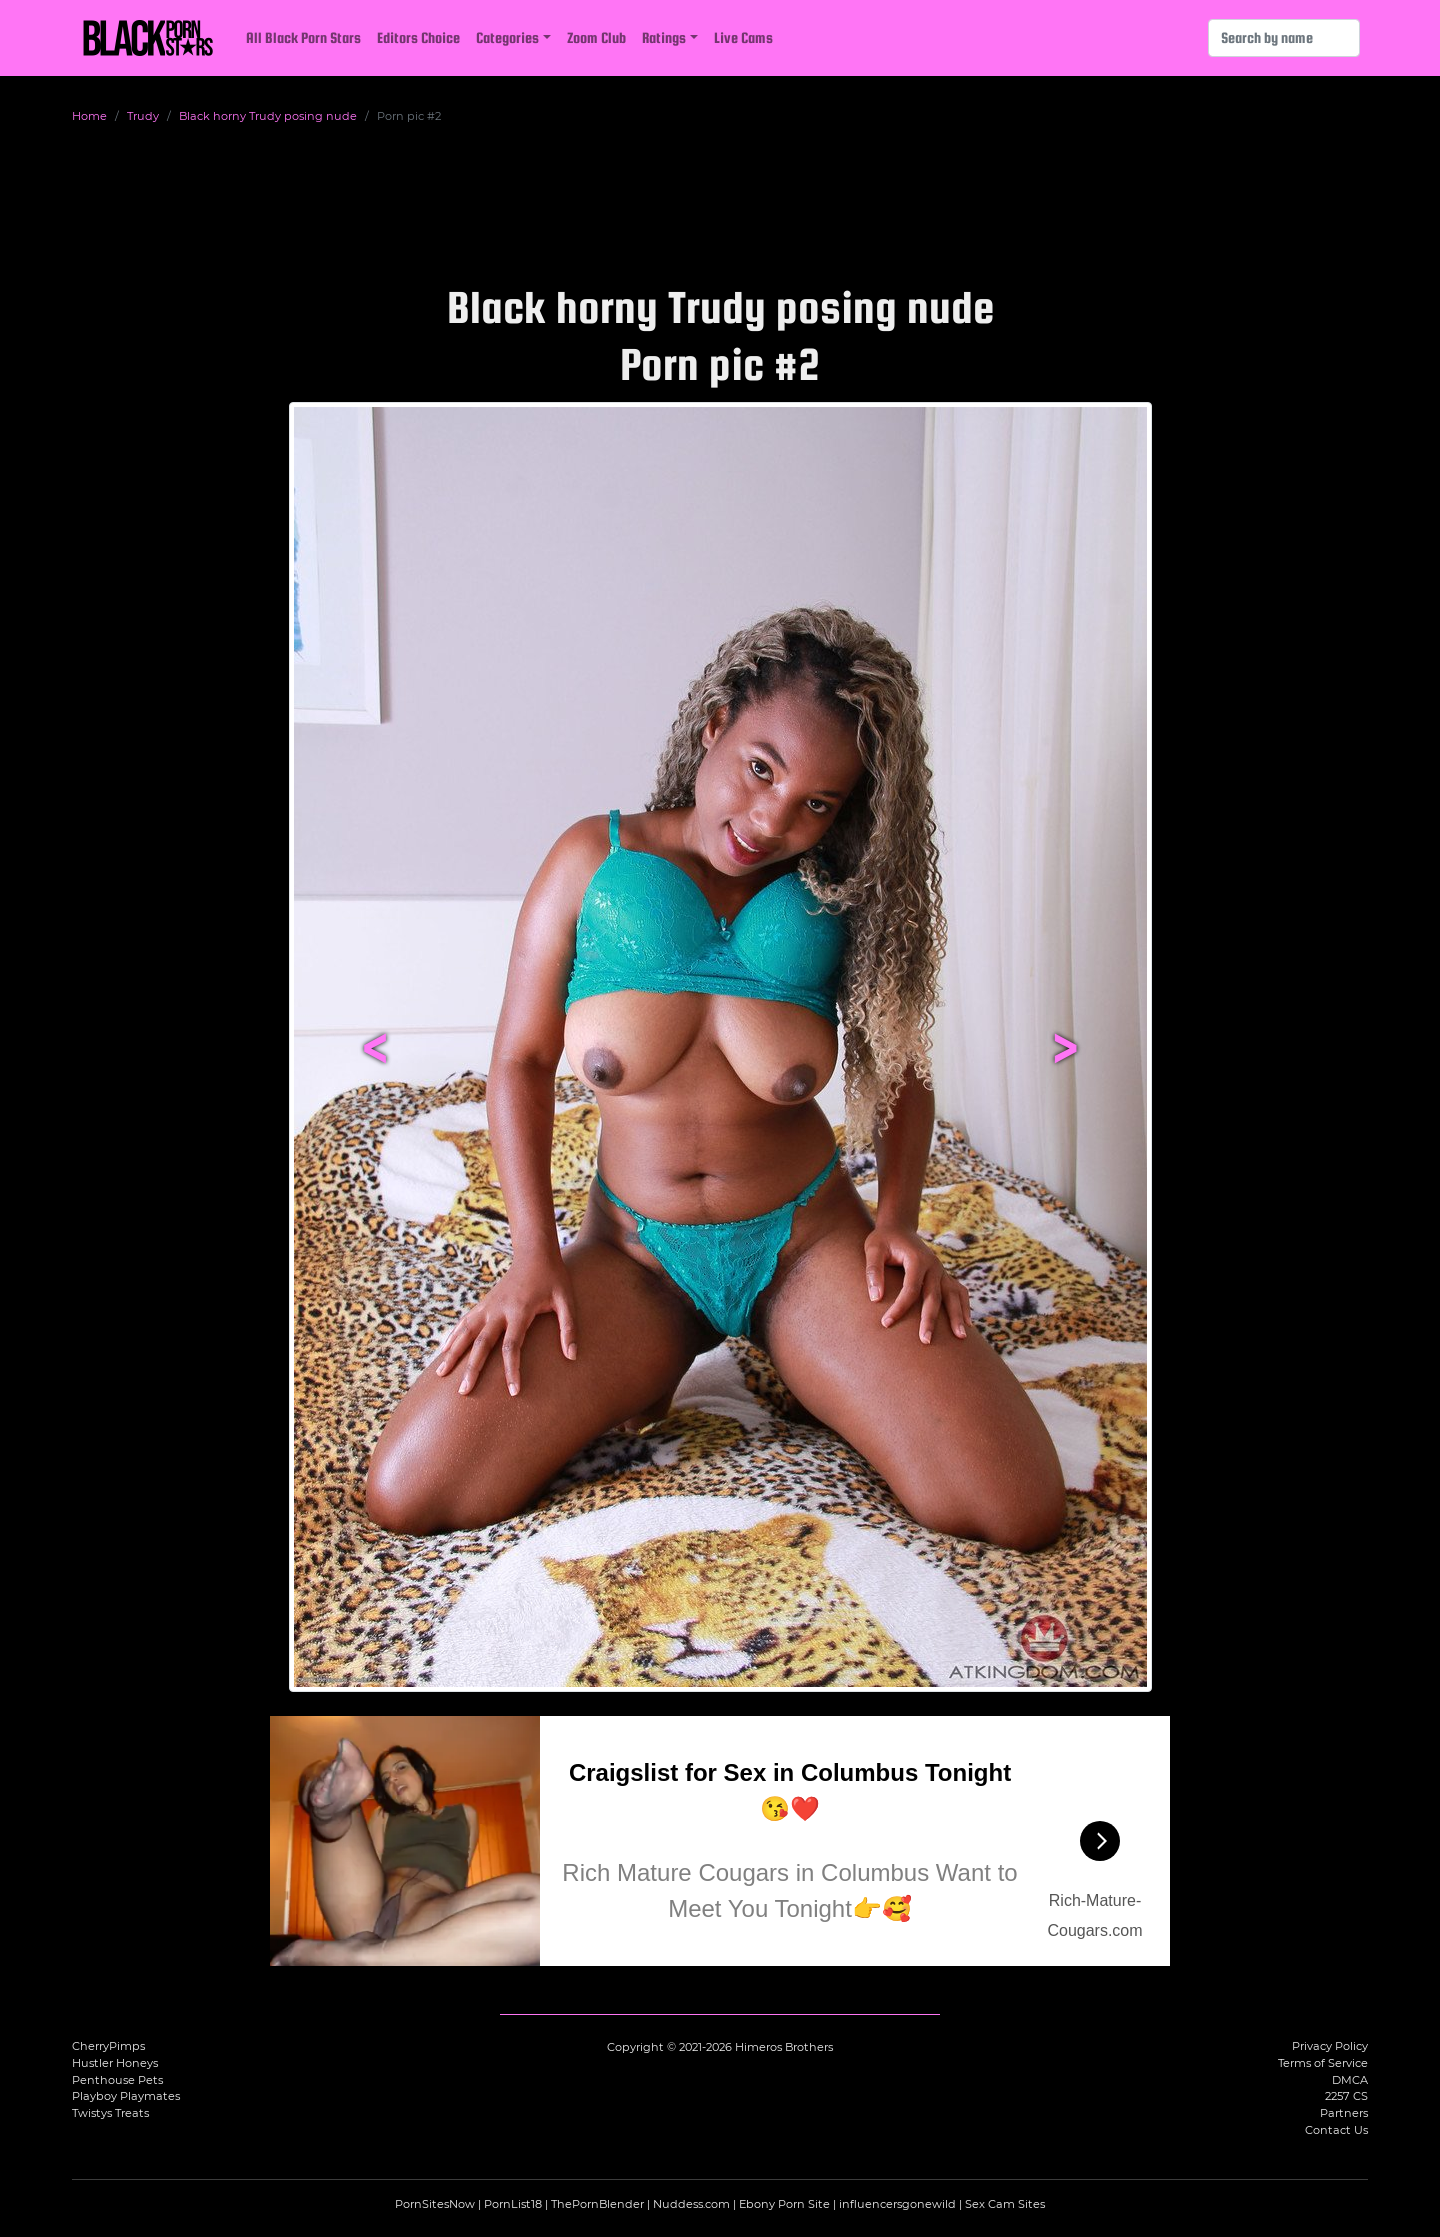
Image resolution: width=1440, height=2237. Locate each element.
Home (89, 116)
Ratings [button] (664, 37)
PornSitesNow (435, 2204)
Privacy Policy (1330, 2046)
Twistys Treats (110, 2113)
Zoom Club (596, 37)
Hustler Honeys (115, 2063)
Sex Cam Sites (1005, 2204)
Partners (1344, 2113)
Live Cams (743, 37)
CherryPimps (108, 2046)
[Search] (1284, 38)
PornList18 (513, 2204)
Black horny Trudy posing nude (268, 116)
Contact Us (1336, 2130)
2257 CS (1346, 2096)
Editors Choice (418, 37)
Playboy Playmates (126, 2096)
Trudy (143, 116)
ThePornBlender (597, 2204)
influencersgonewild (897, 2204)
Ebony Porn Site (784, 2204)
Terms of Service (1323, 2063)
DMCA (1350, 2080)
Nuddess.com (691, 2204)
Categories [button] (507, 37)
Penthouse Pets (117, 2080)
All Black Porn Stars (303, 37)
